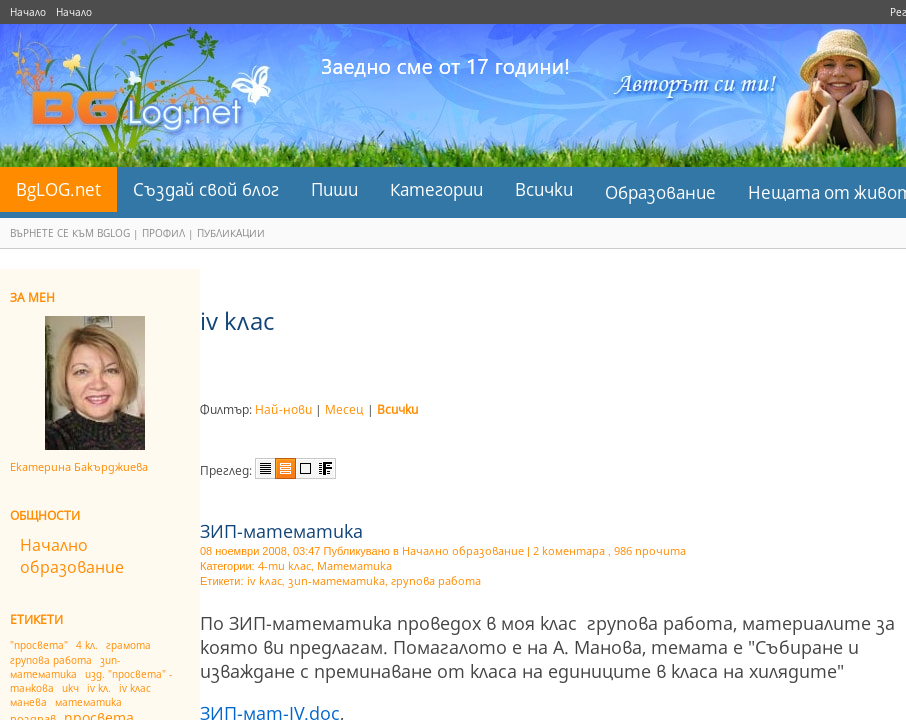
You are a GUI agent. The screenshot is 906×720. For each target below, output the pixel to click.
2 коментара (569, 550)
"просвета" (39, 645)
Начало (28, 12)
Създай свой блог (206, 189)
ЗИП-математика (281, 531)
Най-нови (283, 409)
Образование (660, 192)
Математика (354, 565)
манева (28, 702)
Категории (436, 189)
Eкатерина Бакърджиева (79, 466)
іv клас (135, 688)
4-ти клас (284, 565)
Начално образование (72, 556)
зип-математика (65, 667)
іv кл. (99, 688)
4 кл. (87, 645)
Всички (544, 189)
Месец (344, 409)
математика (88, 702)
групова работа (51, 660)
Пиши (334, 189)
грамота (128, 645)
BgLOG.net (58, 189)
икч (70, 688)
